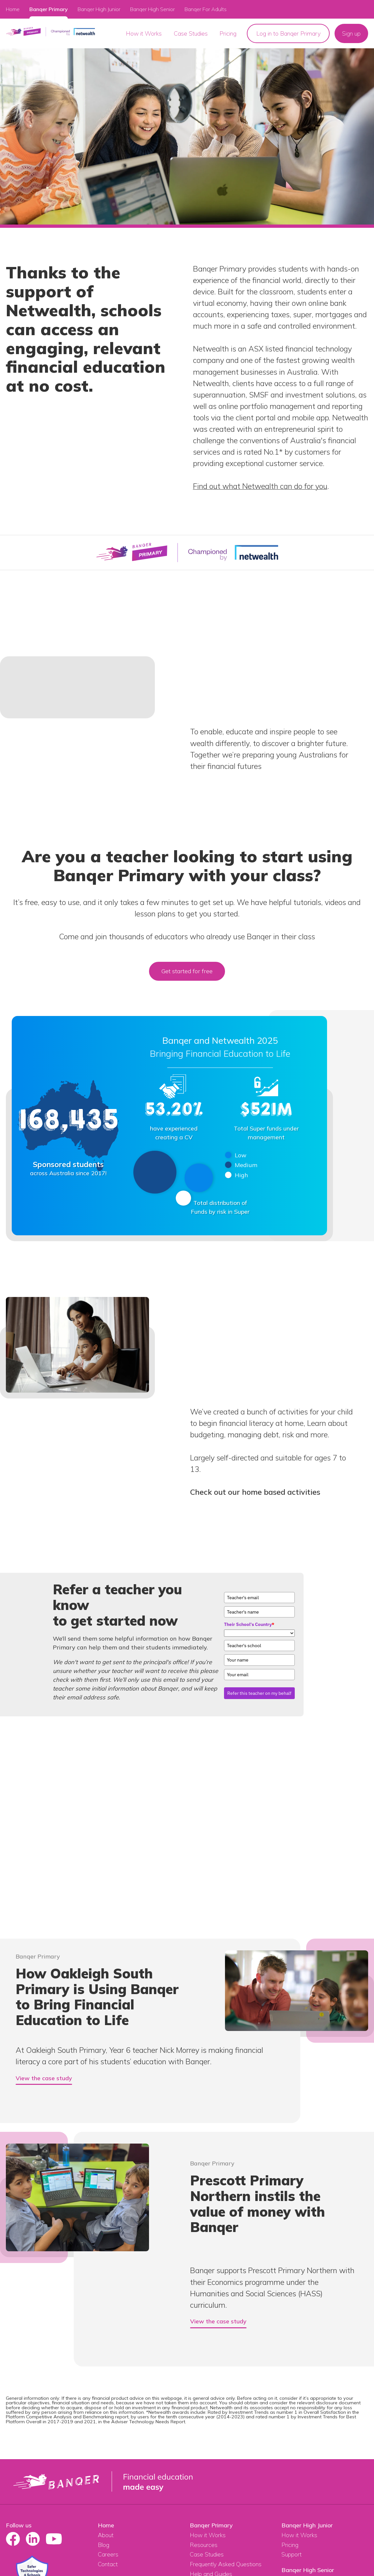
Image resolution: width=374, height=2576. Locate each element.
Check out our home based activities (255, 1492)
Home (13, 9)
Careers (108, 2554)
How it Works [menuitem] (144, 33)
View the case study (44, 2078)
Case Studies (207, 2554)
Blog (103, 2545)
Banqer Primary (48, 9)
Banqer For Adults (206, 9)
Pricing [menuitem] (227, 33)
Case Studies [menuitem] (191, 33)
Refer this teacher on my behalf (259, 1693)
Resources (203, 2545)
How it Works (208, 2535)
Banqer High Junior (307, 2525)
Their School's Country (249, 1624)
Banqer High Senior (307, 2570)
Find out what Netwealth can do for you (260, 486)
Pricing (289, 2545)
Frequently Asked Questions (226, 2564)
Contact (108, 2564)
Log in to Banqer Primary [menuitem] (288, 33)
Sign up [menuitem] (351, 33)
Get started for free (187, 971)
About (105, 2535)
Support (291, 2554)
